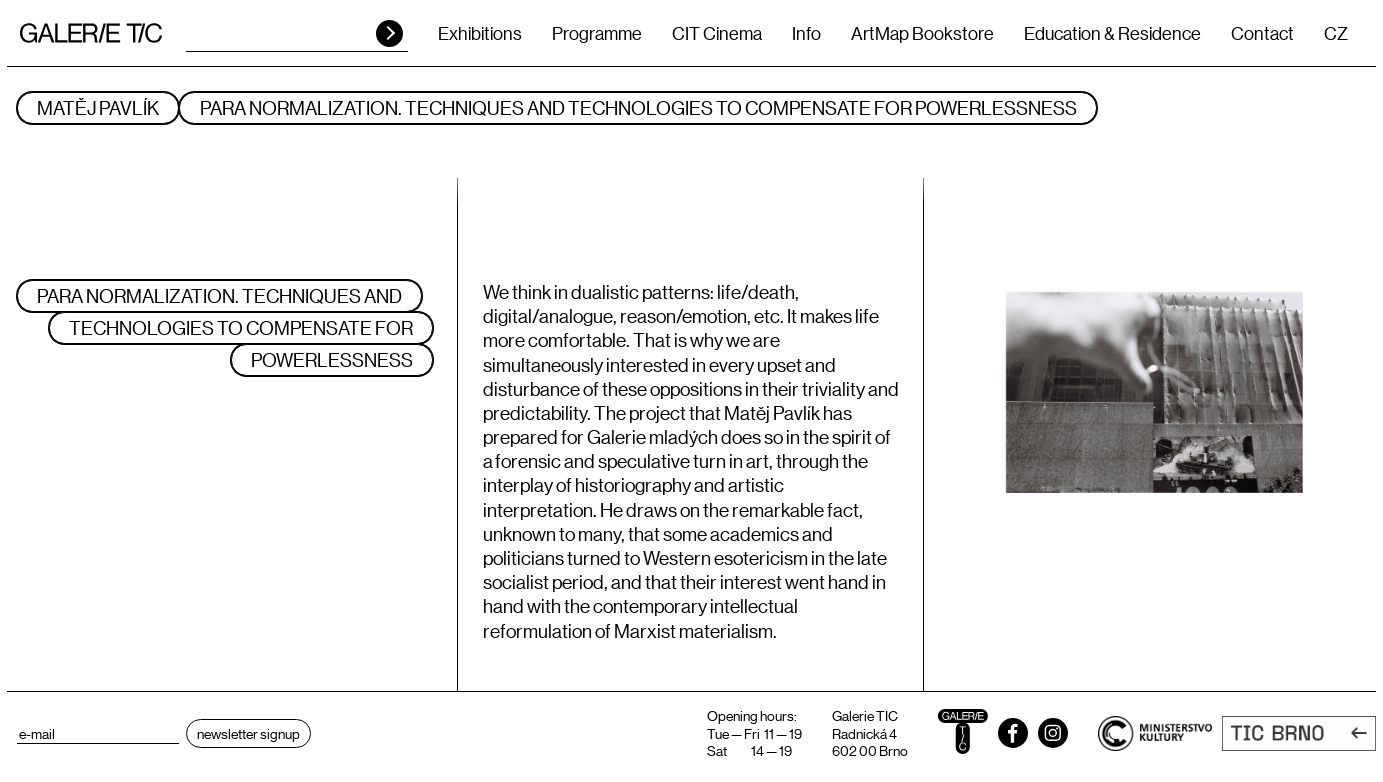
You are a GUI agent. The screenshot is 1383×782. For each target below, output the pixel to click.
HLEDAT (389, 33)
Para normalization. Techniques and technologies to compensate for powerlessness (638, 107)
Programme (597, 33)
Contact (1262, 33)
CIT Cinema (717, 33)
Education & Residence (1112, 33)
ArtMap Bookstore (922, 33)
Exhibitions (480, 33)
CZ (1336, 33)
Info (806, 33)
